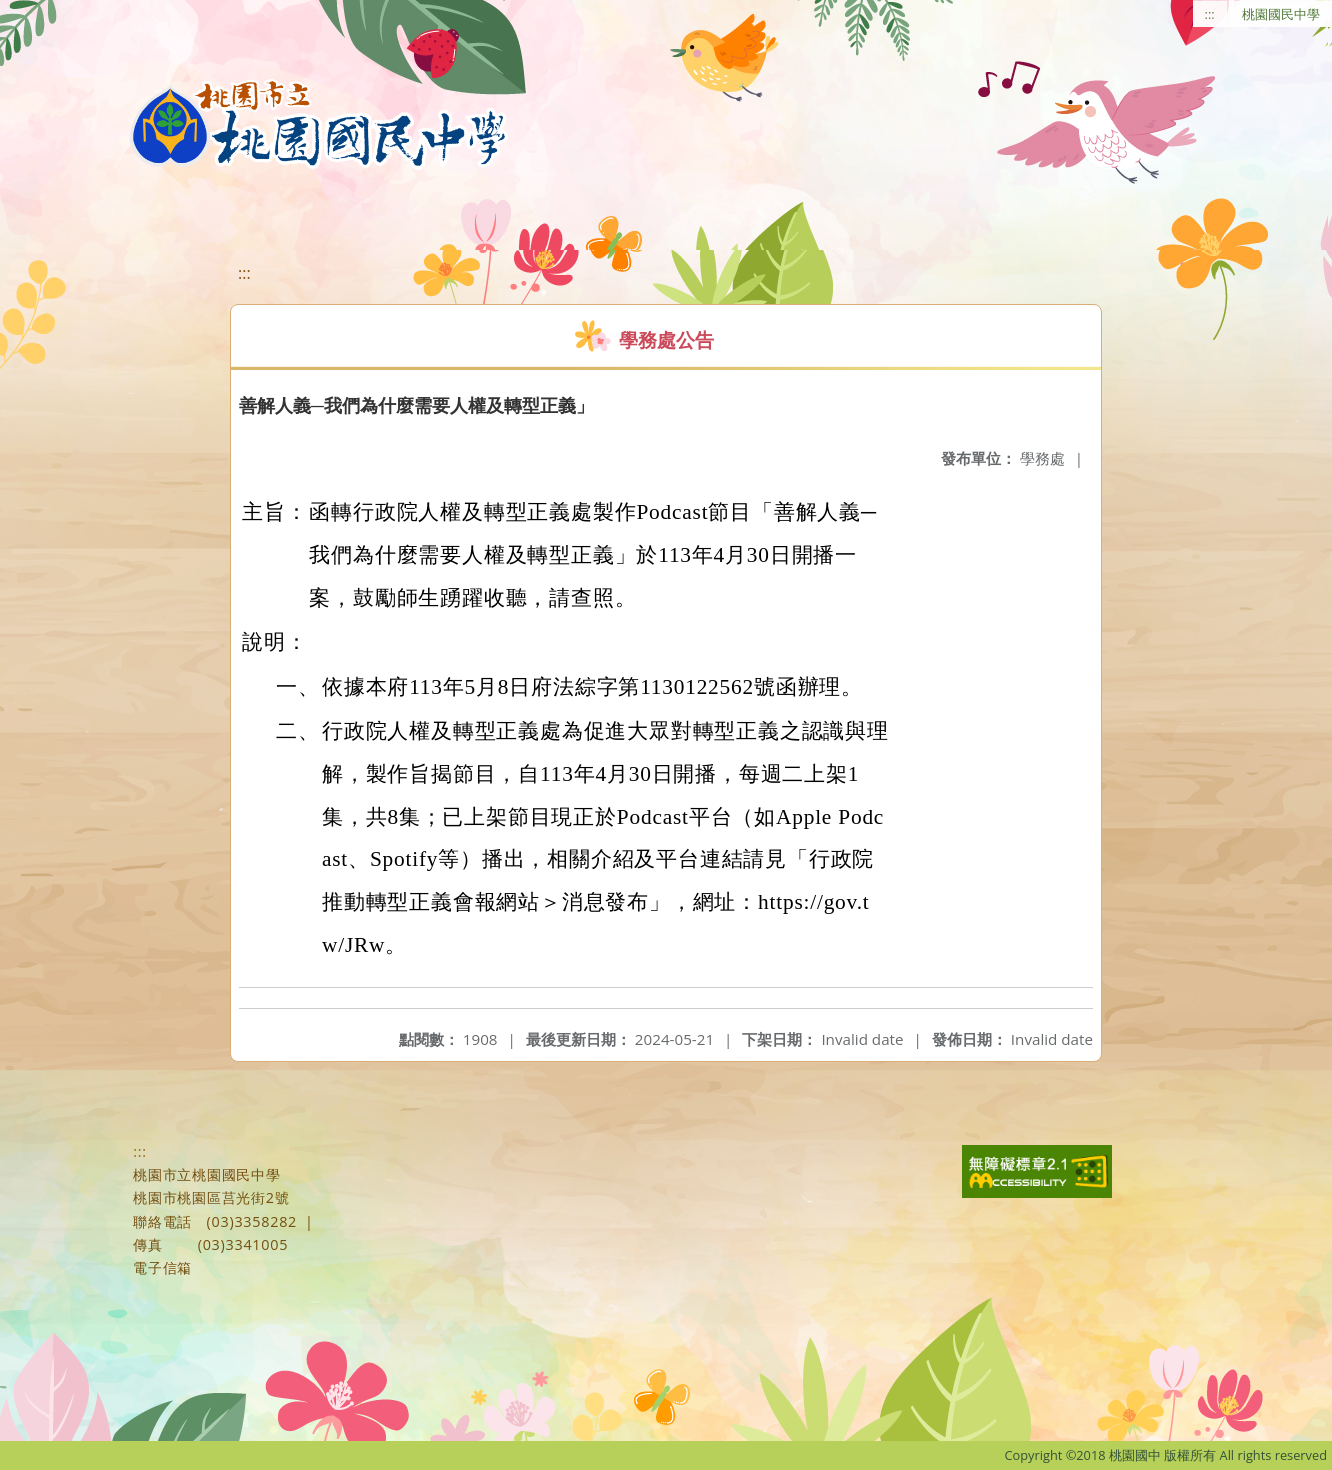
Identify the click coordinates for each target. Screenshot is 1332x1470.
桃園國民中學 (1281, 14)
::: (1210, 14)
